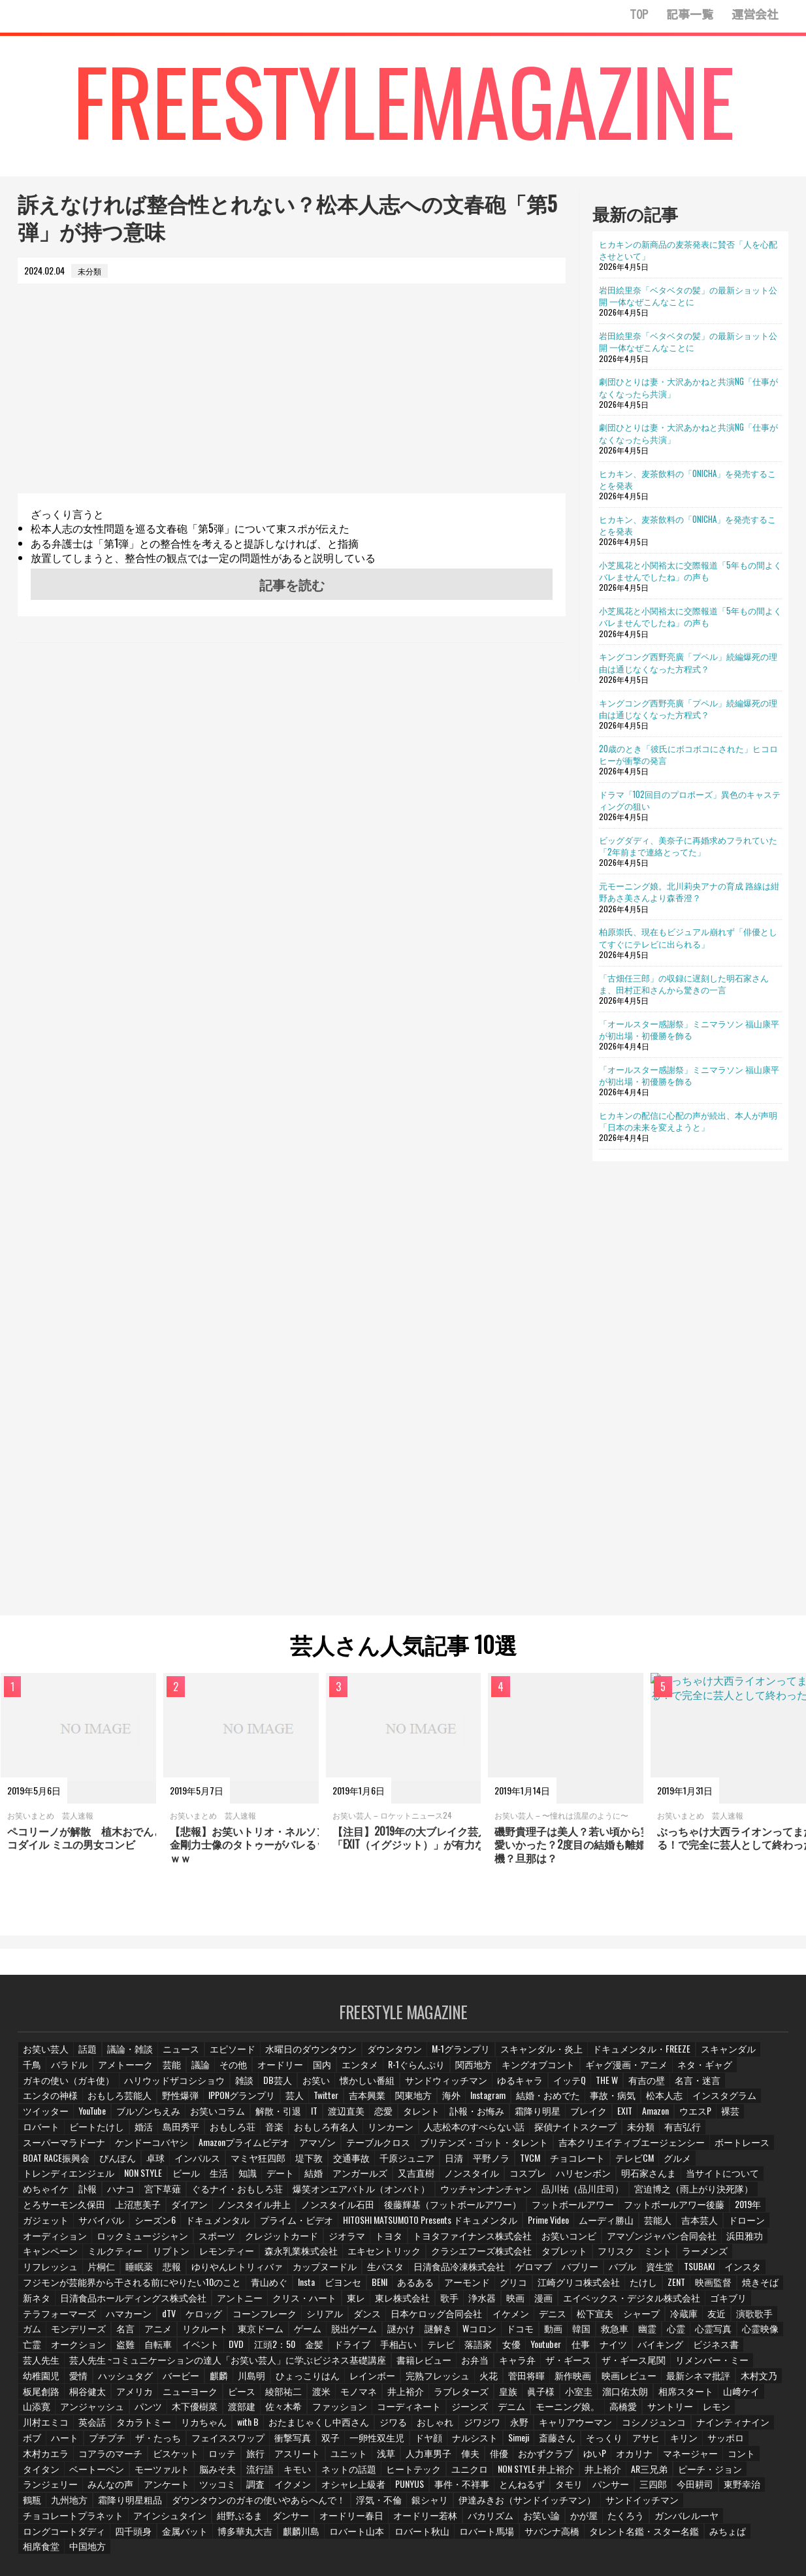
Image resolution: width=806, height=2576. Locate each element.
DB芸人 (167, 2087)
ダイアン (295, 2195)
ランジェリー (498, 2457)
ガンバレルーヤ (235, 2503)
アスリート (44, 2441)
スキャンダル (686, 2056)
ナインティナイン (495, 2411)
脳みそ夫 (693, 2441)
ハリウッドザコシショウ (68, 2087)
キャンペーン (94, 2241)
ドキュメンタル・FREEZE (606, 2056)
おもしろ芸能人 (697, 2087)
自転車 (128, 2333)
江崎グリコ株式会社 (548, 2272)
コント (482, 2441)
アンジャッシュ (684, 2380)
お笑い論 (94, 2503)
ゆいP (339, 2441)
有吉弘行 (386, 2133)
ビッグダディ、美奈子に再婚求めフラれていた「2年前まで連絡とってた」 (688, 845)
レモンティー (262, 2241)
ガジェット (182, 2210)
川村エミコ (594, 2395)
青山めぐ (242, 2272)
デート (501, 2164)
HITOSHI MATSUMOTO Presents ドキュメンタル (544, 2210)
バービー (40, 2364)
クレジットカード (355, 2226)
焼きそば (728, 2272)
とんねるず (215, 2472)
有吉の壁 (525, 2087)
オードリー (249, 2071)
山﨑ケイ (589, 2380)
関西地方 (438, 2071)
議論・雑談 (128, 2056)
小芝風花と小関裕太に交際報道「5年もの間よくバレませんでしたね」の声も (690, 570)
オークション (48, 2333)
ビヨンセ (317, 2272)
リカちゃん (747, 2395)
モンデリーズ (48, 2318)
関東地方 (225, 2102)
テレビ (411, 2333)
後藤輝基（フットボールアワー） (538, 2195)
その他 (204, 2071)
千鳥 (732, 2056)
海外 (263, 2102)
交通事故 (668, 2149)
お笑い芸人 (44, 2056)
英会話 (640, 2395)
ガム (770, 2303)
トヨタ (458, 2226)
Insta (279, 2272)
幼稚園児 (671, 2349)
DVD (206, 2333)
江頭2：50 (245, 2333)
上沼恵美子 (245, 2195)
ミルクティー (155, 2241)
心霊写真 (684, 2318)
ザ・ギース (475, 2349)
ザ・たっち (674, 2411)
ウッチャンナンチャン (656, 2179)
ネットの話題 (86, 2457)
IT (81, 2118)
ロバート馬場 (714, 2503)
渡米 (177, 2380)
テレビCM (181, 2164)
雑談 (133, 2087)
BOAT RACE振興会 (380, 2149)
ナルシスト (219, 2426)
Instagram (301, 2102)
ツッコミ (659, 2457)
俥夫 (215, 2441)
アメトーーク (94, 2071)
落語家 (449, 2333)
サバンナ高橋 (48, 2518)
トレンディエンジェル (289, 2164)
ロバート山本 (591, 2503)
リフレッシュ (48, 2256)
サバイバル (236, 2210)
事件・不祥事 (158, 2472)
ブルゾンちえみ (689, 2102)
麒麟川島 (538, 2503)
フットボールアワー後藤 (68, 2210)
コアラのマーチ (582, 2426)
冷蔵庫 (660, 2303)
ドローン (86, 2226)
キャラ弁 (426, 2349)
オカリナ (379, 2441)
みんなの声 (555, 2457)
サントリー (503, 2395)
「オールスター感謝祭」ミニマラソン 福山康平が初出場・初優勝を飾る (689, 1029)
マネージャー (433, 2441)
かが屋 (136, 2503)
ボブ (549, 2411)
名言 (94, 2318)
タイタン (524, 2441)
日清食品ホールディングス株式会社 (125, 2287)
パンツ (738, 2380)
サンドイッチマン (287, 2488)
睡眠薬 (136, 2256)
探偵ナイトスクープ (283, 2133)
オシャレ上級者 (52, 2472)
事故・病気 (420, 2102)
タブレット (574, 2241)
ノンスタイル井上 (356, 2195)
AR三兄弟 (375, 2457)
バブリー (554, 2256)
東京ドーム (227, 2318)
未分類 (345, 2133)
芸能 (140, 2071)
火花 (338, 2364)
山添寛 (631, 2380)
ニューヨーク (48, 2380)
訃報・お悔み (244, 2118)
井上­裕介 (261, 2380)
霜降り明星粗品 (565, 2472)
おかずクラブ (291, 2441)
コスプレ (742, 2164)
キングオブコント (499, 2071)
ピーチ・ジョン (433, 2457)
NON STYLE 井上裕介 (265, 2457)
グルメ (224, 2164)
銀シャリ (94, 2488)
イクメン (734, 2457)
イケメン (489, 2303)
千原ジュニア (721, 2149)
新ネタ (36, 2287)
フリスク (624, 2241)
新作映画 (422, 2364)
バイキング (634, 2333)
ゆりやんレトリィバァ (231, 2256)
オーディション (143, 2226)
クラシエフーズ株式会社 (498, 2241)
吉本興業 (179, 2102)
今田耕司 (386, 2472)
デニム (350, 2395)
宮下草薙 (362, 2179)
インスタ (717, 2256)
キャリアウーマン (349, 2411)
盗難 (94, 2333)
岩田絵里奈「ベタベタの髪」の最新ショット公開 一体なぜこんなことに (688, 295)
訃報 (286, 2179)
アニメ (128, 2318)
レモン (548, 2395)
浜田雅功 (40, 2241)
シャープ (618, 2303)
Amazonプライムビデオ (618, 2133)
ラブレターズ (314, 2380)
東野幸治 (432, 2472)
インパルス (519, 2149)
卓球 (477, 2149)
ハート (583, 2411)
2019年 (137, 2210)
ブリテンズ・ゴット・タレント (80, 2149)
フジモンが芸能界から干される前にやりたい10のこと (118, 2272)
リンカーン (113, 2133)
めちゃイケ (244, 2179)
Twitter (139, 2102)
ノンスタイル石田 (433, 2195)
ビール (403, 2164)
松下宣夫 (572, 2303)
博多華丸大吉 (484, 2503)
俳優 (245, 2441)
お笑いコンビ (624, 2226)
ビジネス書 (687, 2333)
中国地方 (301, 2518)
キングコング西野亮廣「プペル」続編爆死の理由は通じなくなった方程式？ (688, 662)
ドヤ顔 (173, 2426)
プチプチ (625, 2411)
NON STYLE (360, 2164)
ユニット (94, 2441)
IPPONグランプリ (54, 2102)
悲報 (170, 2256)
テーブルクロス (745, 2133)
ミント (666, 2241)
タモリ (261, 2472)
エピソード (227, 2056)
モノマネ (215, 2380)
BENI (354, 2272)
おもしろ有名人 (52, 2133)
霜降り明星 (301, 2118)
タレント (190, 2118)
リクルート (173, 2318)
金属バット (427, 2503)
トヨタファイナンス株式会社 (536, 2226)
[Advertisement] (292, 401)
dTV (161, 2303)
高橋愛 (457, 2395)
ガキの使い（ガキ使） (731, 2071)
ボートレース (312, 2149)
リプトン (209, 2241)
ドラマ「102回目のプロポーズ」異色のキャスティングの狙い (690, 799)
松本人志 (469, 2102)
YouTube (635, 2102)
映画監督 (682, 2272)
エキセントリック (409, 2241)
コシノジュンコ (422, 2411)
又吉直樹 (635, 2164)
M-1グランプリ (440, 2056)
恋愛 (153, 2118)
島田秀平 (674, 2118)
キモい (36, 2457)
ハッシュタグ (755, 2349)
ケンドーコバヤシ (533, 2133)
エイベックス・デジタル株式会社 (603, 2287)
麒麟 (78, 2364)
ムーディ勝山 (713, 2210)
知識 (468, 2164)
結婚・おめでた (358, 2102)
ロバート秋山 (653, 2503)
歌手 (424, 2287)
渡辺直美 (115, 2118)
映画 (492, 2287)
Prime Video (656, 2210)
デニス (531, 2303)
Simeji (263, 2426)
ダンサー (580, 2488)
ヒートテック (147, 2457)
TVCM (80, 2164)
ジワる (170, 2411)
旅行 (723, 2426)
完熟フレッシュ (288, 2364)
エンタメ (329, 2071)
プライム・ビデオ (420, 2210)
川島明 (112, 2364)
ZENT (644, 2272)
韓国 (548, 2318)
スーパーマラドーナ (452, 2133)
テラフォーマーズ (56, 2303)
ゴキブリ (692, 2287)
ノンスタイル (688, 2164)
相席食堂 (256, 2518)
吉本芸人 (40, 2226)
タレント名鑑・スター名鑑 (133, 2518)
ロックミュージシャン (224, 2226)
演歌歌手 (732, 2303)
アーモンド (441, 2272)
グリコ (487, 2272)
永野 (296, 2411)
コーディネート (250, 2395)
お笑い (206, 2087)
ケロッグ (198, 2303)
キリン (429, 2426)
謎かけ (364, 2318)
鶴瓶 (470, 2472)
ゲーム (273, 2318)
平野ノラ (40, 2164)
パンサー (303, 2472)
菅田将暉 (376, 2364)
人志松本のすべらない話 (191, 2133)
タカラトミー (689, 2395)
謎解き (402, 2318)
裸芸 (499, 2118)
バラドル (40, 2071)
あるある (392, 2272)
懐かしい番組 (256, 2087)
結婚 (535, 2164)
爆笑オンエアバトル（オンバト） (543, 2179)
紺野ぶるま (530, 2488)
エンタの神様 (632, 2087)
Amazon (422, 2118)
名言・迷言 (574, 2087)
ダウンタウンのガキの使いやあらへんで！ (681, 2472)
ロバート (537, 2118)
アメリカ (735, 2364)
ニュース (177, 2056)
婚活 (636, 2118)
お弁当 (384, 2349)
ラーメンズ (712, 2241)
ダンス (354, 2303)
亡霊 (767, 2318)
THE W (485, 2087)
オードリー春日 (637, 2488)
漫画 (522, 2287)
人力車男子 (173, 2441)
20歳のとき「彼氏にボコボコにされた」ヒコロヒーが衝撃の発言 (688, 754)
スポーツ (294, 2226)
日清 (767, 2149)
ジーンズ (308, 2395)
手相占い (369, 2333)
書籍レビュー (334, 2349)
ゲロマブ (508, 2256)
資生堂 (633, 2256)
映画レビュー (475, 2364)
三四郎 (345, 2472)
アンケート (609, 2457)
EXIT (388, 2118)
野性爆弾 (755, 2087)
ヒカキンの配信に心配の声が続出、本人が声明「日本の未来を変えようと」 (688, 1120)
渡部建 (90, 2395)
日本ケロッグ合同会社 (420, 2303)
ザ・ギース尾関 (536, 2349)
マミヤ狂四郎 (576, 2149)
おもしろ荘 (723, 2118)
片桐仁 (98, 2256)
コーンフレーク (255, 2303)
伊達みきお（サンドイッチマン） (183, 2488)
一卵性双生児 (124, 2426)
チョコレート (126, 2164)
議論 (170, 2071)
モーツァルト (639, 2441)
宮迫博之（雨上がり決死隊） (76, 2195)
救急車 (582, 2318)
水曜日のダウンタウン (300, 2056)
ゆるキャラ (398, 2087)
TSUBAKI (674, 2256)
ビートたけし (590, 2118)
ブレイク (351, 2118)
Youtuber (519, 2333)
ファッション (185, 2395)
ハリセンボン (48, 2179)
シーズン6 (288, 2210)
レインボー (227, 2364)
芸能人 (763, 2210)
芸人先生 (737, 2333)
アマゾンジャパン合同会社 (709, 2226)
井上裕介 (329, 2457)
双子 (78, 2426)
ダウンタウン (377, 2056)
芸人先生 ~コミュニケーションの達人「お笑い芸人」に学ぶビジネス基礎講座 (161, 2349)
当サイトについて (179, 2179)
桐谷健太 (689, 2364)
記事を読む (292, 584)
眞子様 (394, 2380)
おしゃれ (212, 2411)
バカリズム (44, 2503)
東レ (333, 2287)
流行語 (735, 2441)
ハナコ (320, 2179)
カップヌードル (312, 2256)
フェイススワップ (740, 2411)
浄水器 (458, 2287)
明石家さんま (109, 2179)
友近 (694, 2303)
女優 (483, 2333)
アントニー (222, 2287)
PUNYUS (107, 2472)
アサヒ (391, 2426)
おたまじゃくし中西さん (101, 2411)
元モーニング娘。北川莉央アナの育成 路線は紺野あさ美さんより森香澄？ (689, 891)
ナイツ (588, 2333)
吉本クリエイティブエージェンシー (211, 2149)
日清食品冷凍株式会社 (439, 2256)
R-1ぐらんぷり (383, 2071)
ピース (98, 2380)
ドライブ (324, 2333)
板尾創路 (644, 2364)
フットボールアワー (646, 2195)
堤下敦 (626, 2149)
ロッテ (689, 2426)
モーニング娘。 (403, 2395)
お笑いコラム (755, 2102)
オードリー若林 (706, 2488)
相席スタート (535, 2380)
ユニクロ (201, 2457)
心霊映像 (729, 2318)
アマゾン (688, 2133)
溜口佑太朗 (478, 2380)
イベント (169, 2333)
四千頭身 (377, 2503)
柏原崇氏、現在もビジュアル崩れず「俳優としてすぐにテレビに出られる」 (688, 937)
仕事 (554, 2333)
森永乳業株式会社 (331, 2241)
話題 (86, 2056)
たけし (610, 2272)
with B (34, 2411)
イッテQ (446, 2087)
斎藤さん (303, 2426)
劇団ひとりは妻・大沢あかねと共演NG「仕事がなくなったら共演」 (688, 386)
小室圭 (432, 2380)
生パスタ (369, 2256)
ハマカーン (121, 2303)
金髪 (286, 2333)
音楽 (765, 2118)
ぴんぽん (439, 2149)
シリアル (313, 2303)
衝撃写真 (40, 2426)
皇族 (360, 2380)
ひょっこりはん (165, 2364)
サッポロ (471, 2426)
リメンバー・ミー (610, 2349)
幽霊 (616, 2318)
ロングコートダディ (312, 2503)
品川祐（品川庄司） (744, 2179)
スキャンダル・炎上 (514, 2056)
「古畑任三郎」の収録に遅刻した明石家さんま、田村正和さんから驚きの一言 (684, 983)
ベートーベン (578, 2441)
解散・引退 (44, 2118)
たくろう (177, 2503)
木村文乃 (598, 2364)
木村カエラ (520, 2426)
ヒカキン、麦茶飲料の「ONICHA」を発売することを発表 (687, 479)
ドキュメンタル (347, 2210)
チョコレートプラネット (376, 2488)
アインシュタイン (465, 2488)
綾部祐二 (139, 2380)
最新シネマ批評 (540, 2364)
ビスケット (643, 2426)
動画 (518, 2318)
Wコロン (443, 2318)
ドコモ (484, 2318)
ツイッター (588, 2102)
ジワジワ (258, 2411)
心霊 (646, 2318)
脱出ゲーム (318, 2318)
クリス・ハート (283, 2287)
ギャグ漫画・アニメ (580, 2071)
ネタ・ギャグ (653, 2071)
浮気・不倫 (44, 2488)
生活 (437, 2164)
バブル (595, 2256)
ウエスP (463, 2118)
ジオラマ (416, 2226)
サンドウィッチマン (329, 2087)
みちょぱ (210, 2518)
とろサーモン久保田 (176, 2195)
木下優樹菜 (44, 2395)
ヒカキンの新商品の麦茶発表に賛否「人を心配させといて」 (688, 249)
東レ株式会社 (378, 2287)
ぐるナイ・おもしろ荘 (431, 2179)
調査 (697, 2457)
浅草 (132, 2441)
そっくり (349, 2426)
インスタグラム (527, 2102)
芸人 (106, 2102)
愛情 (709, 2349)
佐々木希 (132, 2395)
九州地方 (508, 2472)
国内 (291, 2071)
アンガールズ (581, 2164)
